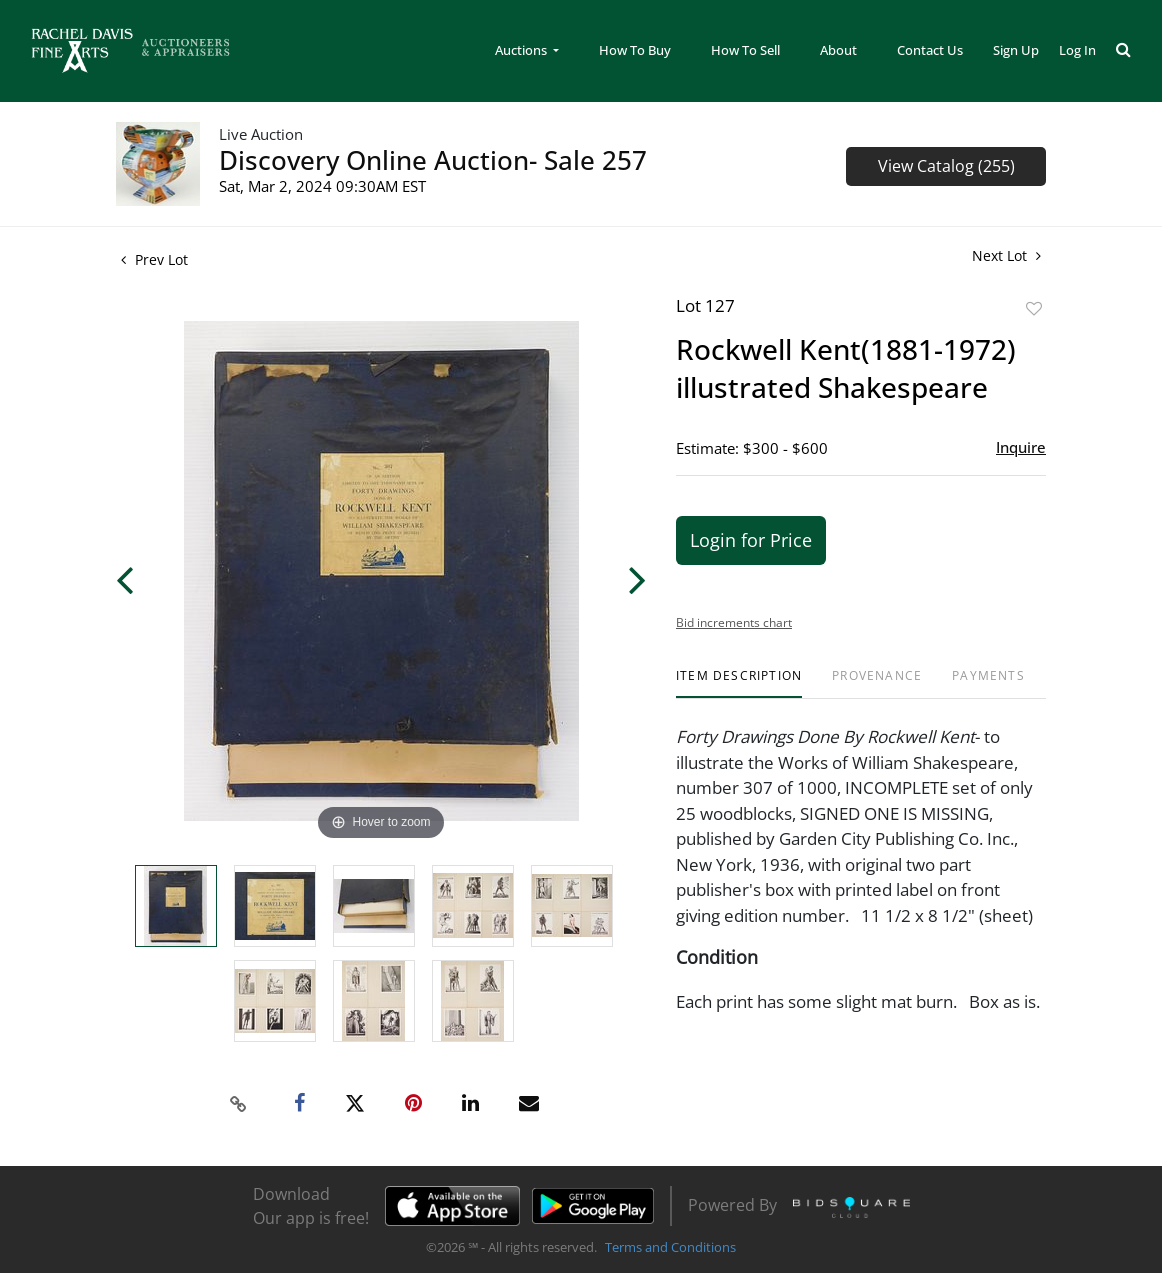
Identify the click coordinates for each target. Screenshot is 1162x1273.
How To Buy (635, 50)
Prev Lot (154, 259)
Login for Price (751, 540)
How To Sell (745, 50)
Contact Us (930, 50)
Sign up (1016, 50)
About (838, 50)
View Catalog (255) (946, 166)
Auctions (522, 50)
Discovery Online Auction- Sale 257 (433, 160)
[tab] (739, 683)
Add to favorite (1034, 308)
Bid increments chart (734, 622)
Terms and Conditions (670, 1247)
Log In (1077, 50)
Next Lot (1006, 255)
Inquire (1021, 447)
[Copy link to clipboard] (239, 1104)
